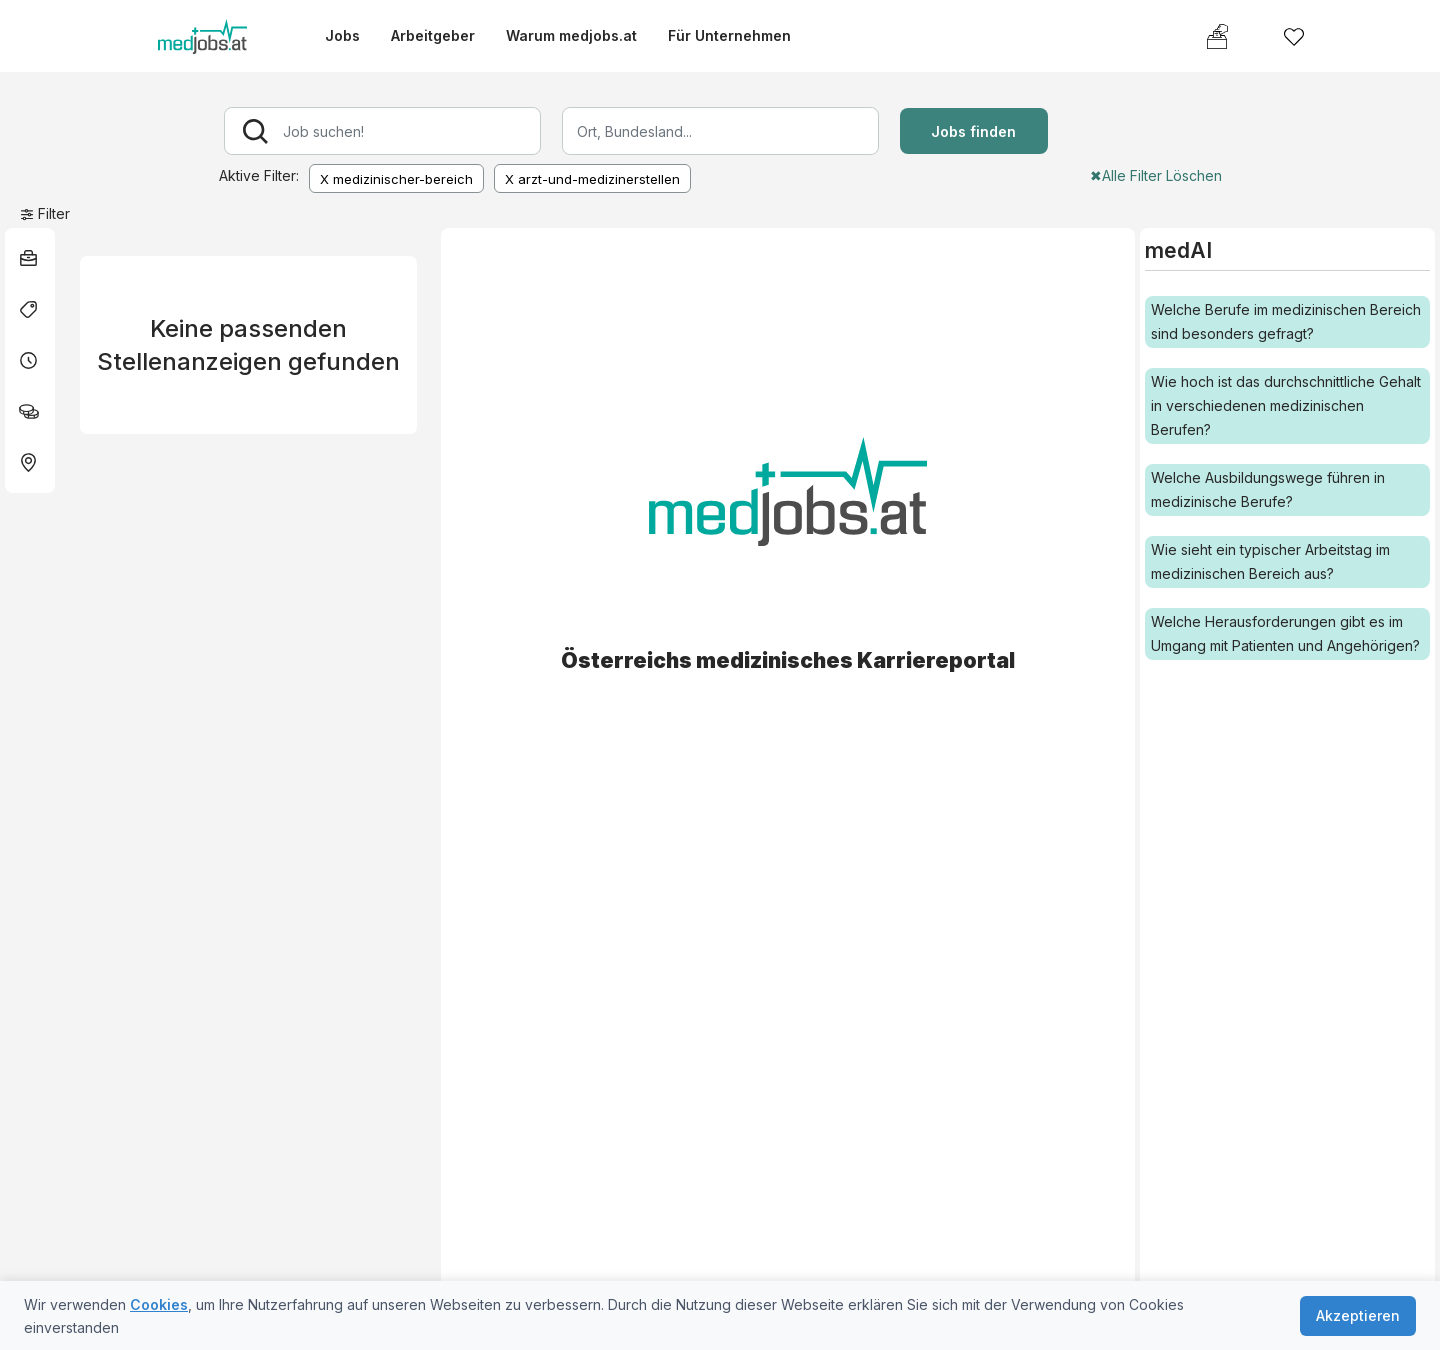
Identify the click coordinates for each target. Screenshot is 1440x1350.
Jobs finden (973, 131)
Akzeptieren (1358, 1315)
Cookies (159, 1304)
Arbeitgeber (433, 35)
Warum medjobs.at (571, 35)
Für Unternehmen (729, 35)
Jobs (342, 35)
